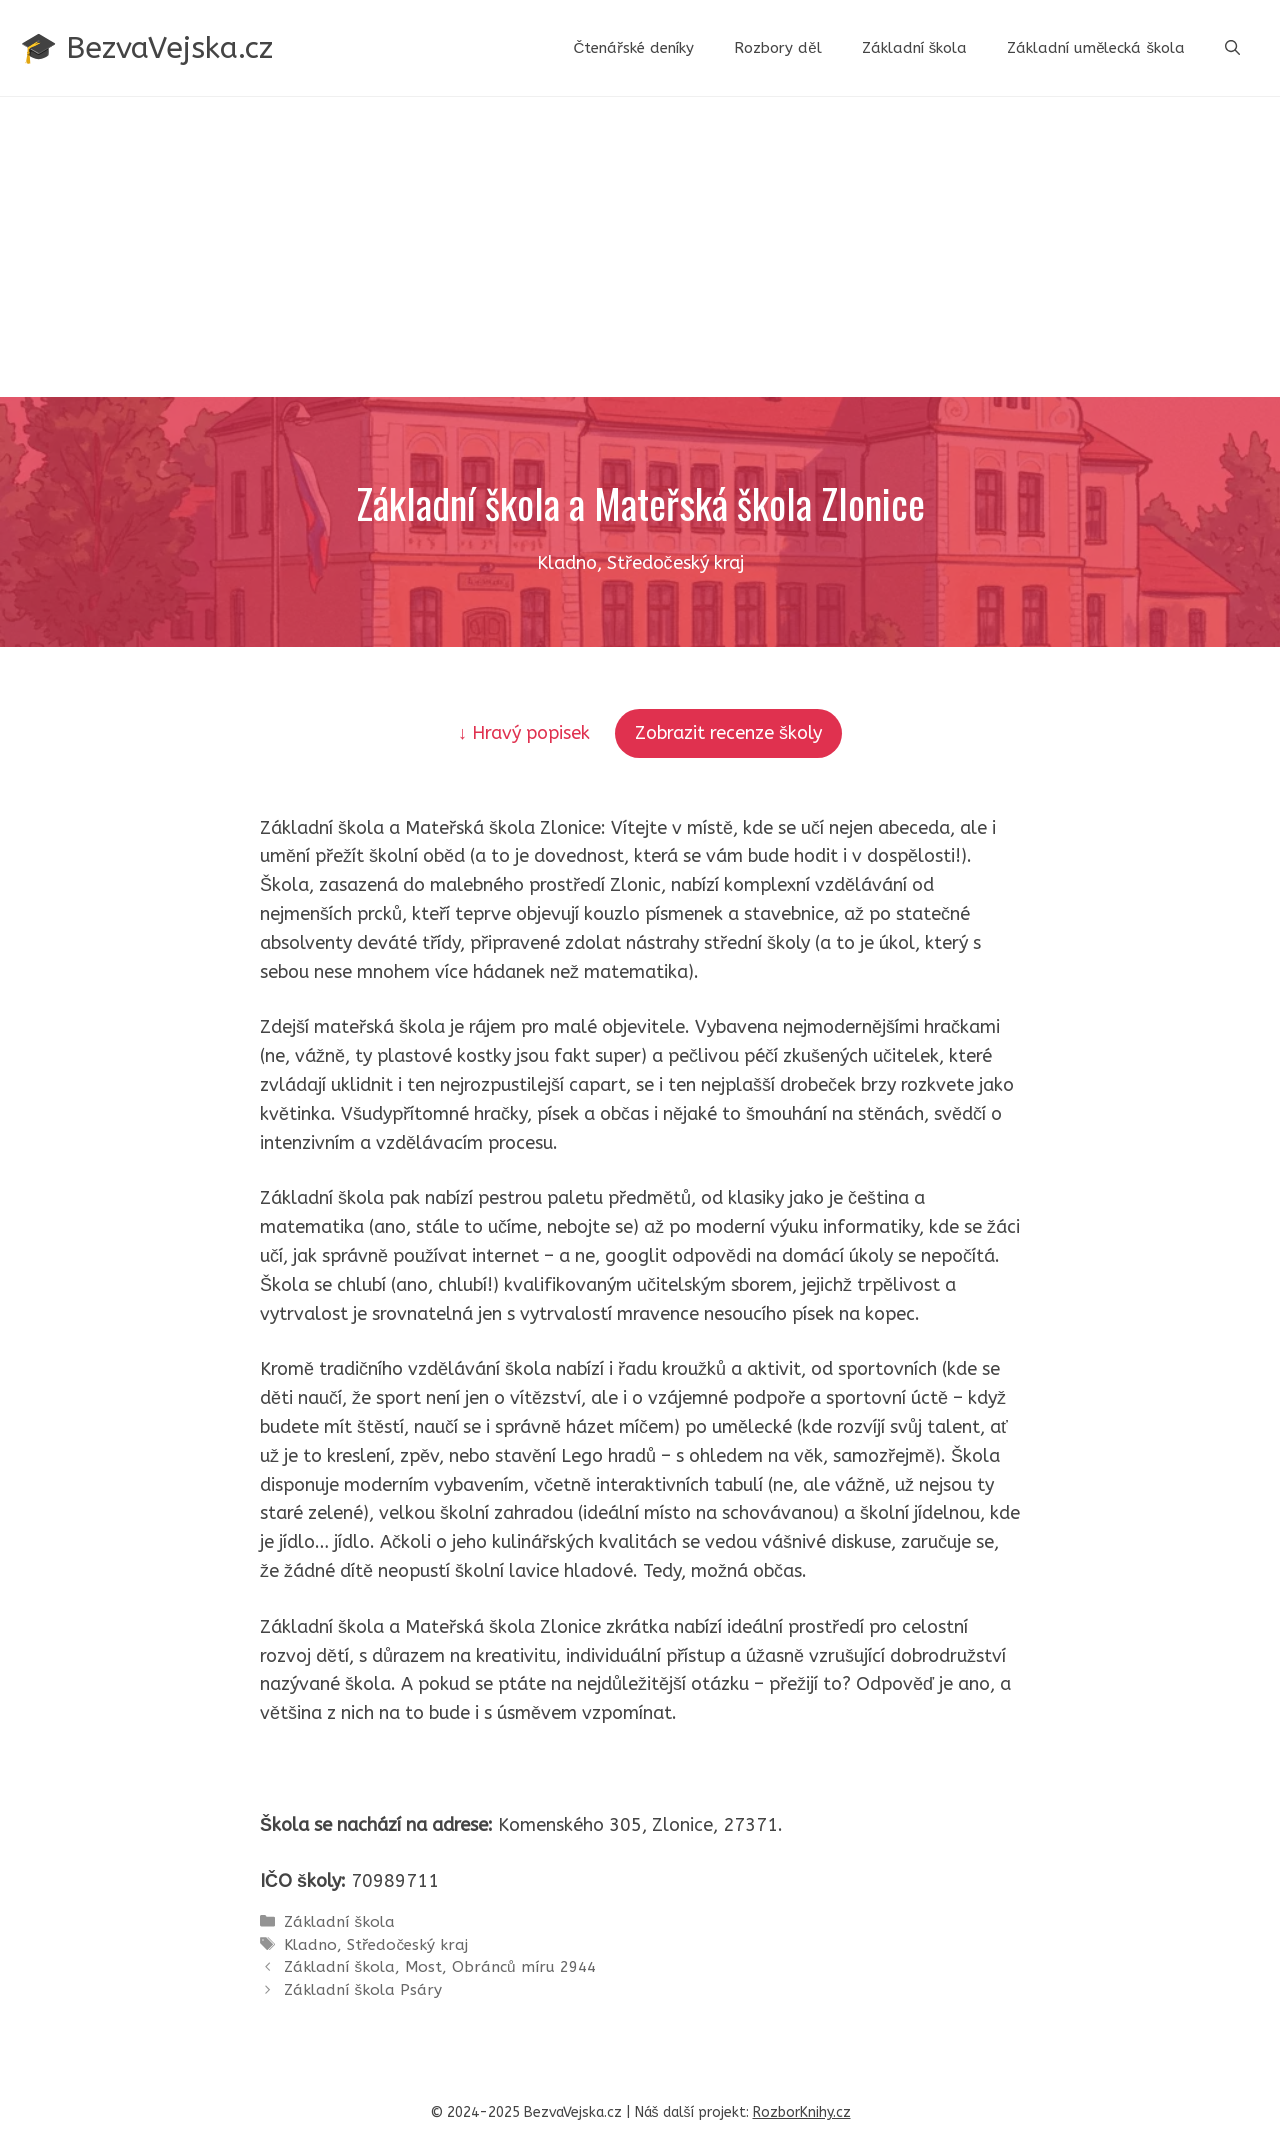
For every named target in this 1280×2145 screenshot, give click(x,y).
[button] (1232, 48)
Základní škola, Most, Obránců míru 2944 (439, 1967)
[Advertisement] (640, 247)
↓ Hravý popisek (526, 733)
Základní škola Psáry (363, 1990)
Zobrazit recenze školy (728, 733)
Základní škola (915, 48)
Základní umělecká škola (1096, 48)
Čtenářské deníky (633, 48)
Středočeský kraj (407, 1945)
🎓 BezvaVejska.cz (146, 48)
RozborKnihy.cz (802, 2112)
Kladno (310, 1945)
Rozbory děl (777, 48)
